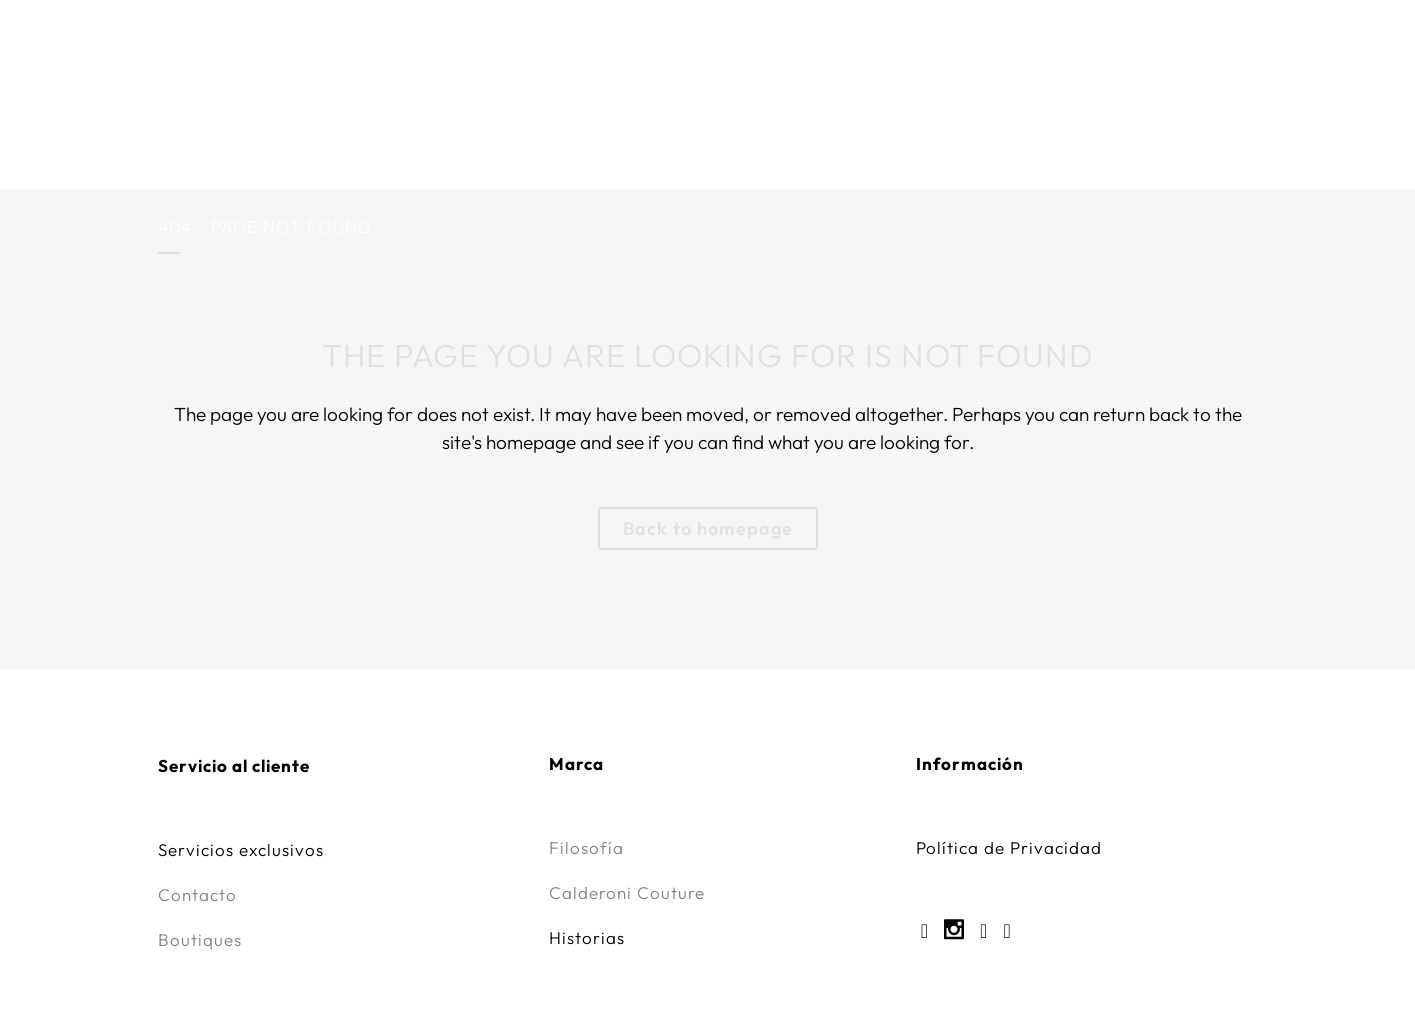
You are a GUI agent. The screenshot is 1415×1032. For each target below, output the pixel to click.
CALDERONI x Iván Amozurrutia (444, 114)
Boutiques (200, 939)
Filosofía (586, 847)
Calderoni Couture (713, 114)
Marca (221, 114)
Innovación (1169, 114)
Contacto (197, 894)
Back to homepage (708, 528)
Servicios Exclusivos (953, 114)
